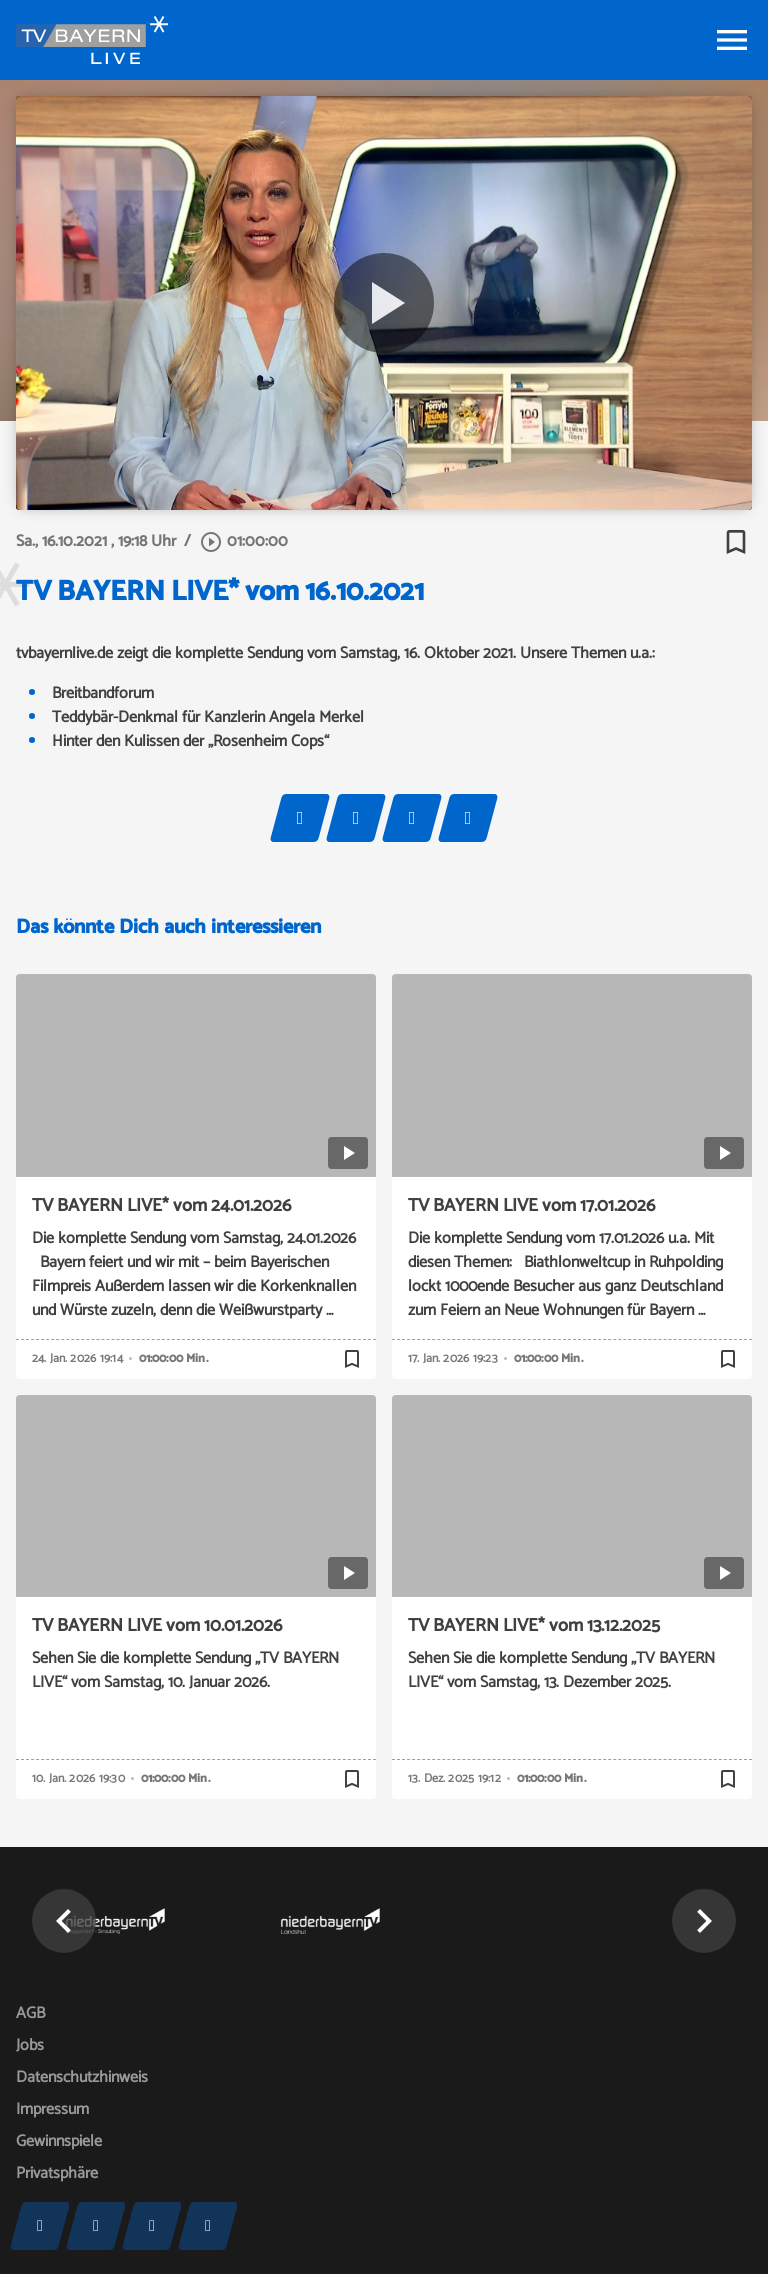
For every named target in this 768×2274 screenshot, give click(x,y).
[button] (64, 1921)
